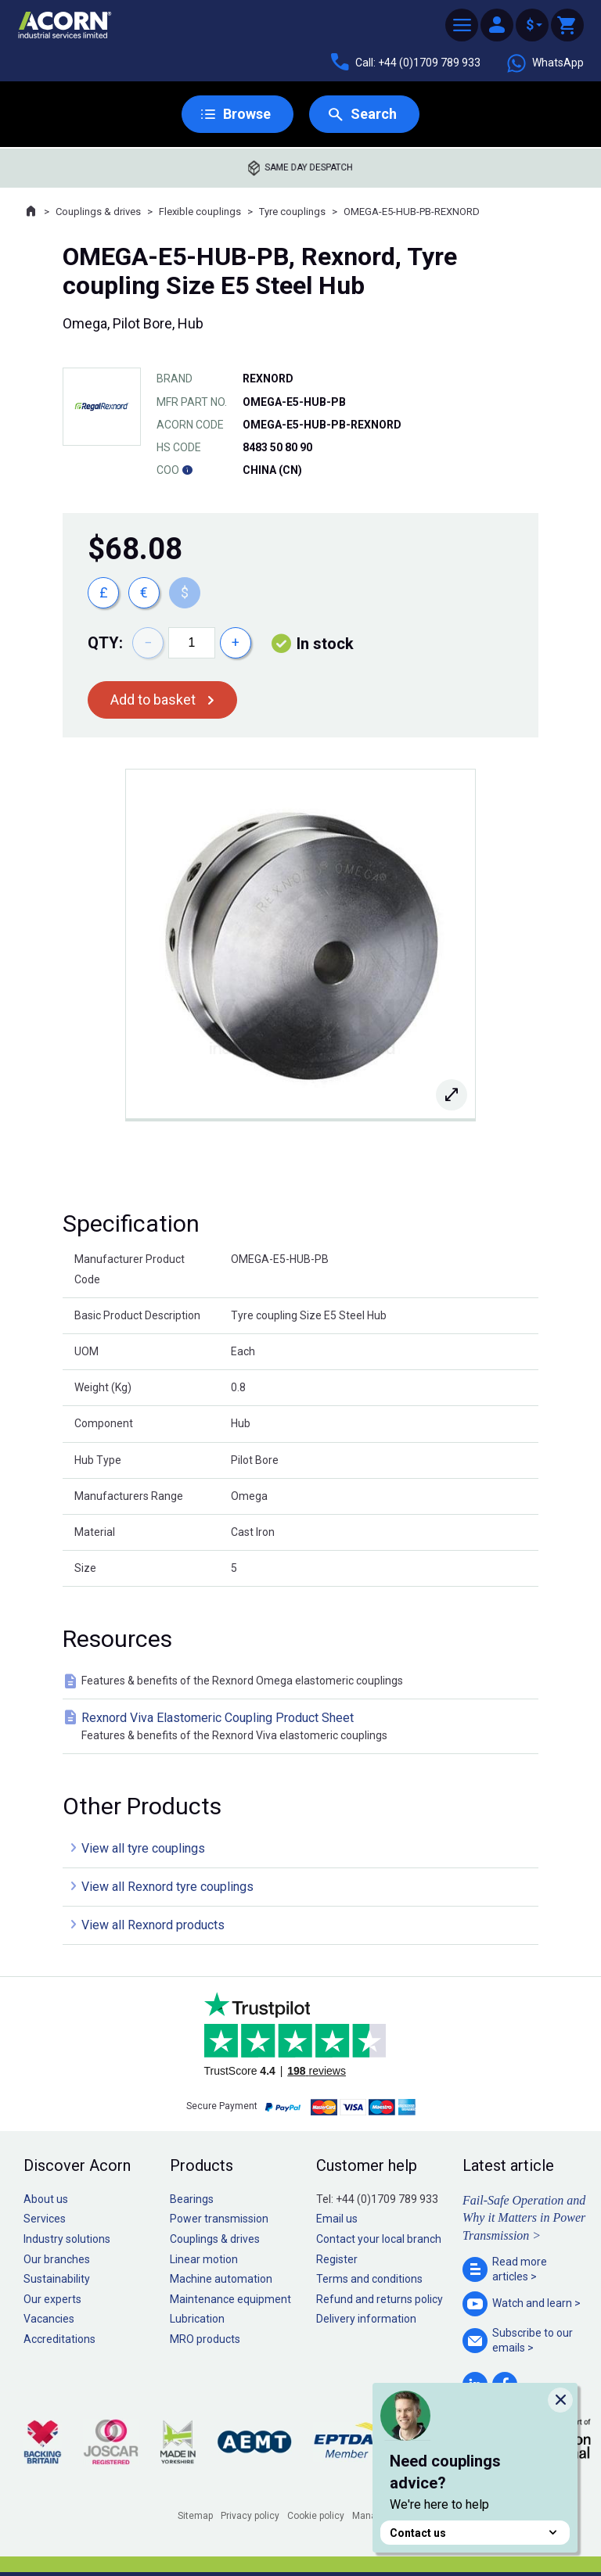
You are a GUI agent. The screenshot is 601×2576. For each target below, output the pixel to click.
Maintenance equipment (230, 2299)
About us (45, 2199)
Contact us (475, 2533)
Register (337, 2259)
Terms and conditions (369, 2279)
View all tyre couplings (143, 1848)
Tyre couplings (292, 211)
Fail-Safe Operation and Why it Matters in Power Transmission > (523, 2218)
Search (374, 114)
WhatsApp (545, 63)
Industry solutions (66, 2239)
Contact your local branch (378, 2239)
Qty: (105, 642)
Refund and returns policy (379, 2299)
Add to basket (153, 699)
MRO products (205, 2339)
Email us (337, 2218)
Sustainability (56, 2279)
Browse (247, 114)
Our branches (56, 2259)
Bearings (192, 2199)
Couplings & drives (98, 211)
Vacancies (48, 2318)
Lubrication (197, 2318)
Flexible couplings (200, 211)
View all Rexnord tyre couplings (167, 1886)
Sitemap (195, 2515)
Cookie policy (315, 2515)
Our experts (52, 2299)
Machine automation (221, 2279)
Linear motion (204, 2259)
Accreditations (59, 2339)
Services (44, 2218)
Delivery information (366, 2318)
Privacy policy (250, 2515)
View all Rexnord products (153, 1925)
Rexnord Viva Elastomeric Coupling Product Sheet (303, 1727)
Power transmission (219, 2218)
